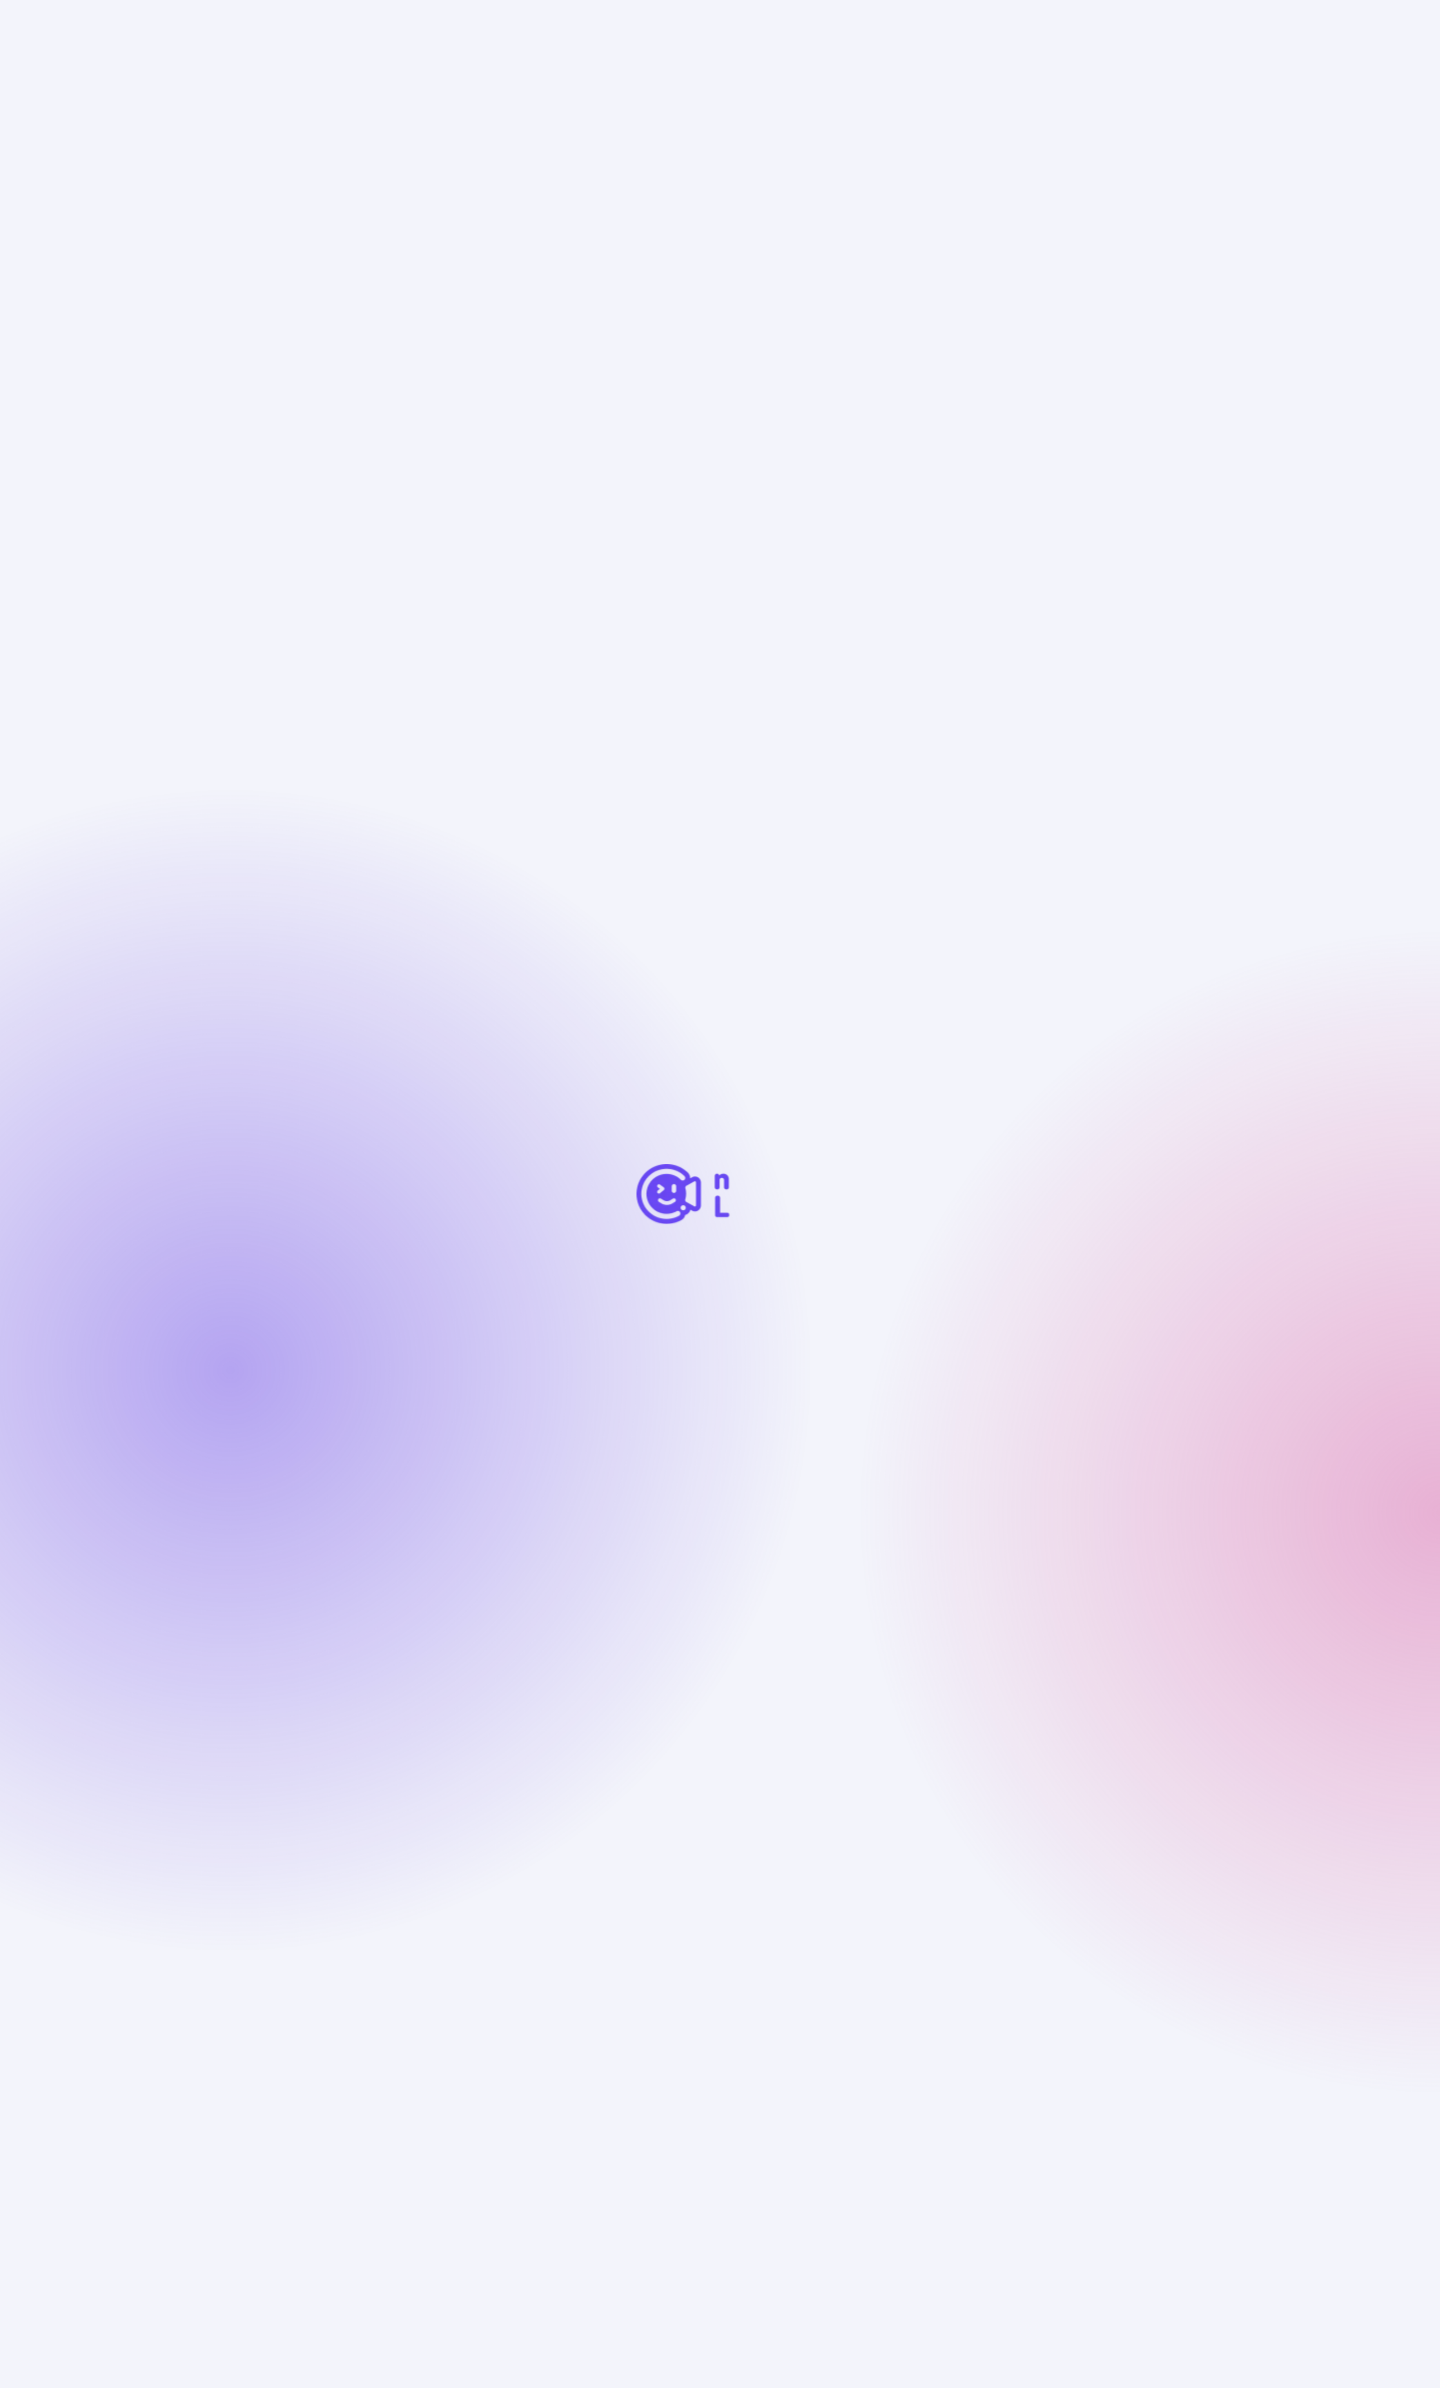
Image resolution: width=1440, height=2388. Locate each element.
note (961, 2092)
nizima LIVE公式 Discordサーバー (774, 2092)
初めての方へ (286, 1938)
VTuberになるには (860, 1900)
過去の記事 (511, 1528)
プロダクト (411, 89)
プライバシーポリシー (540, 2125)
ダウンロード (587, 1974)
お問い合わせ (557, 2092)
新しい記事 (641, 1528)
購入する (1099, 34)
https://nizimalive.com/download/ (397, 1057)
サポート (264, 1981)
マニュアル (420, 2092)
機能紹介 (569, 1900)
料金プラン (578, 1937)
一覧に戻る (266, 198)
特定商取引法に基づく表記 (316, 2125)
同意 (1100, 2337)
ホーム (251, 89)
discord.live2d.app (339, 1304)
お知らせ (324, 89)
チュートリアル (276, 2092)
